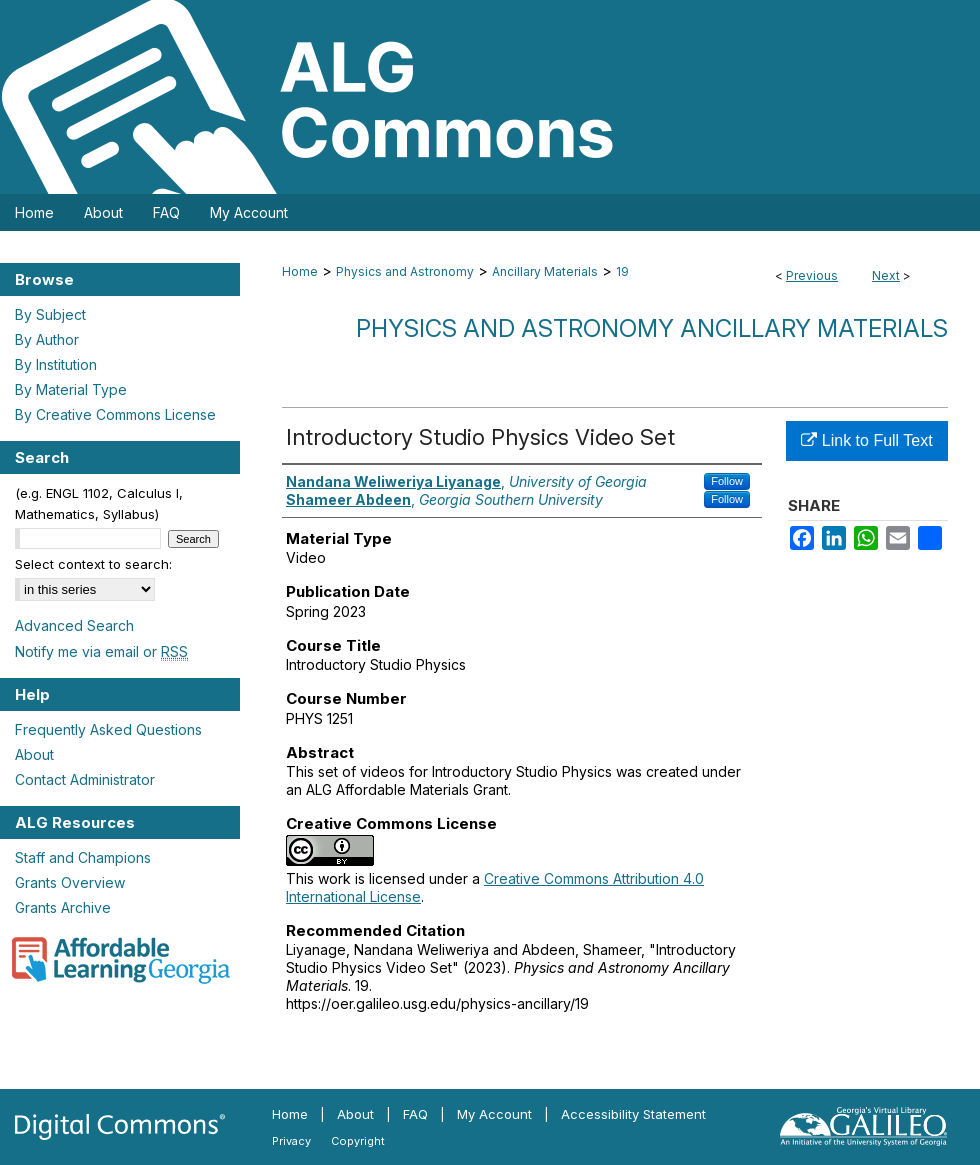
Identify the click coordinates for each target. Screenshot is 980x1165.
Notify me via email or (101, 651)
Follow (727, 481)
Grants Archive (63, 907)
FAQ (415, 1114)
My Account (494, 1114)
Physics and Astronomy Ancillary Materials (652, 328)
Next (886, 275)
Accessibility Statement (633, 1114)
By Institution (56, 364)
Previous (812, 275)
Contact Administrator (85, 779)
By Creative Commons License (115, 414)
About (34, 754)
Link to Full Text (866, 440)
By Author (47, 339)
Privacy (291, 1141)
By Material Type (71, 389)
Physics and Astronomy (405, 271)
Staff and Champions (83, 857)
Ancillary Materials (545, 271)
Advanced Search (74, 625)
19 (622, 271)
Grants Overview (70, 882)
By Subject (50, 314)
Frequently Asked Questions (108, 729)
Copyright (358, 1141)
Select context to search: (93, 564)
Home (300, 271)
